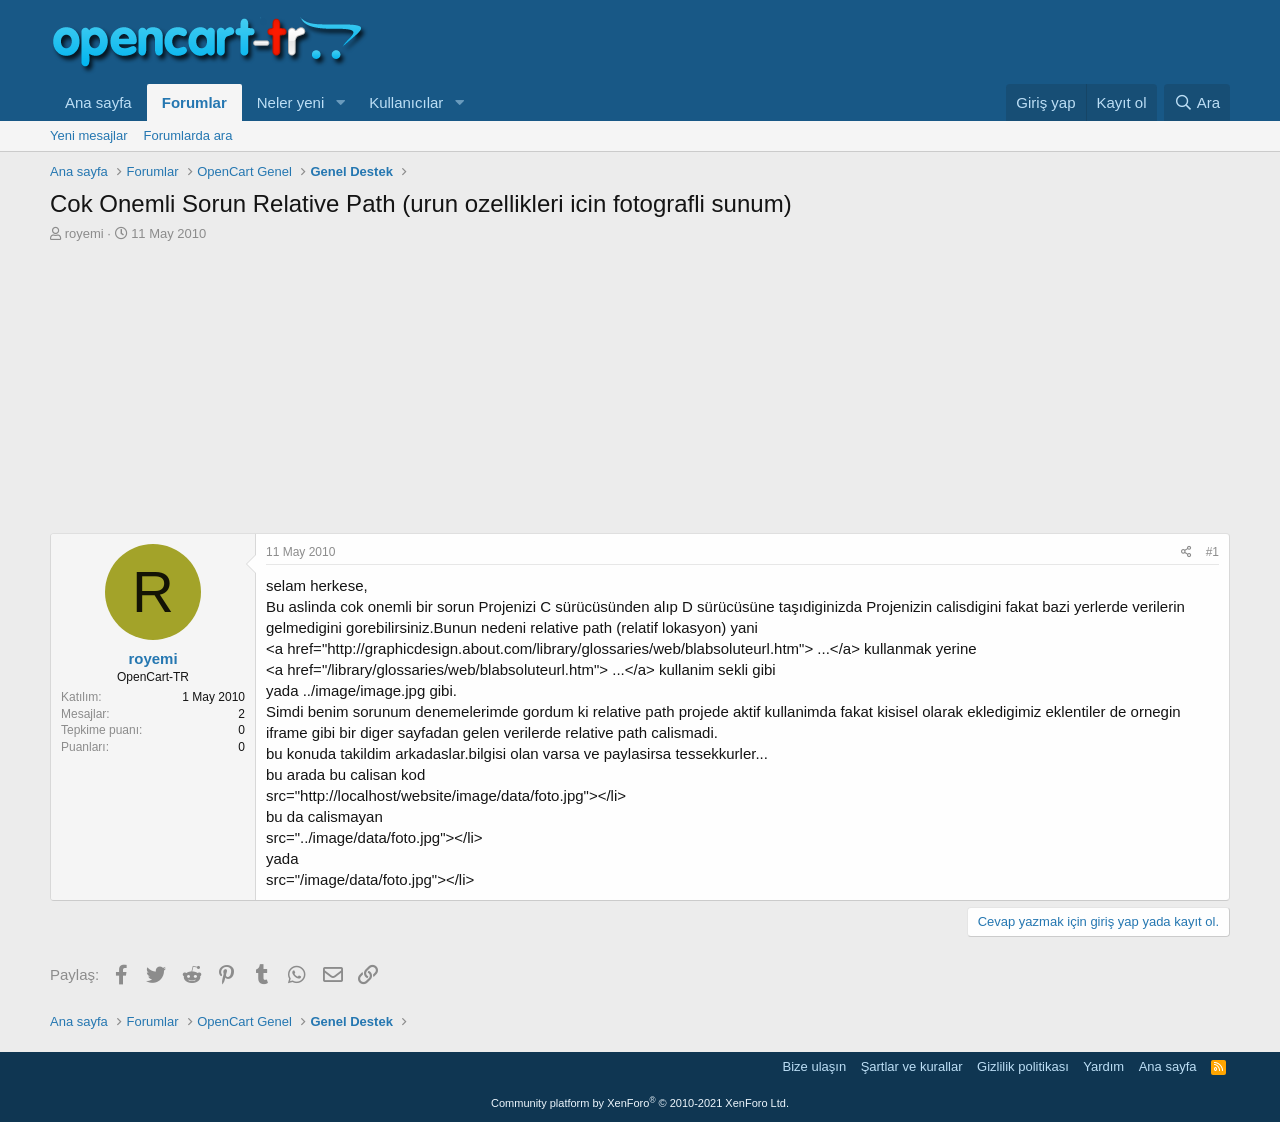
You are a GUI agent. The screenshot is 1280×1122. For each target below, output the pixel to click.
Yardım (1103, 1066)
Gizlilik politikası (1023, 1066)
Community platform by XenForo (640, 1103)
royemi (84, 233)
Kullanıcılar (406, 102)
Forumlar (194, 102)
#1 (1212, 552)
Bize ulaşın (815, 1066)
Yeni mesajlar (89, 135)
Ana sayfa (98, 102)
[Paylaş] (1186, 552)
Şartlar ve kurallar (912, 1066)
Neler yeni (291, 102)
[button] (340, 102)
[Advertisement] (640, 393)
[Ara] (1197, 102)
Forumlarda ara (188, 135)
